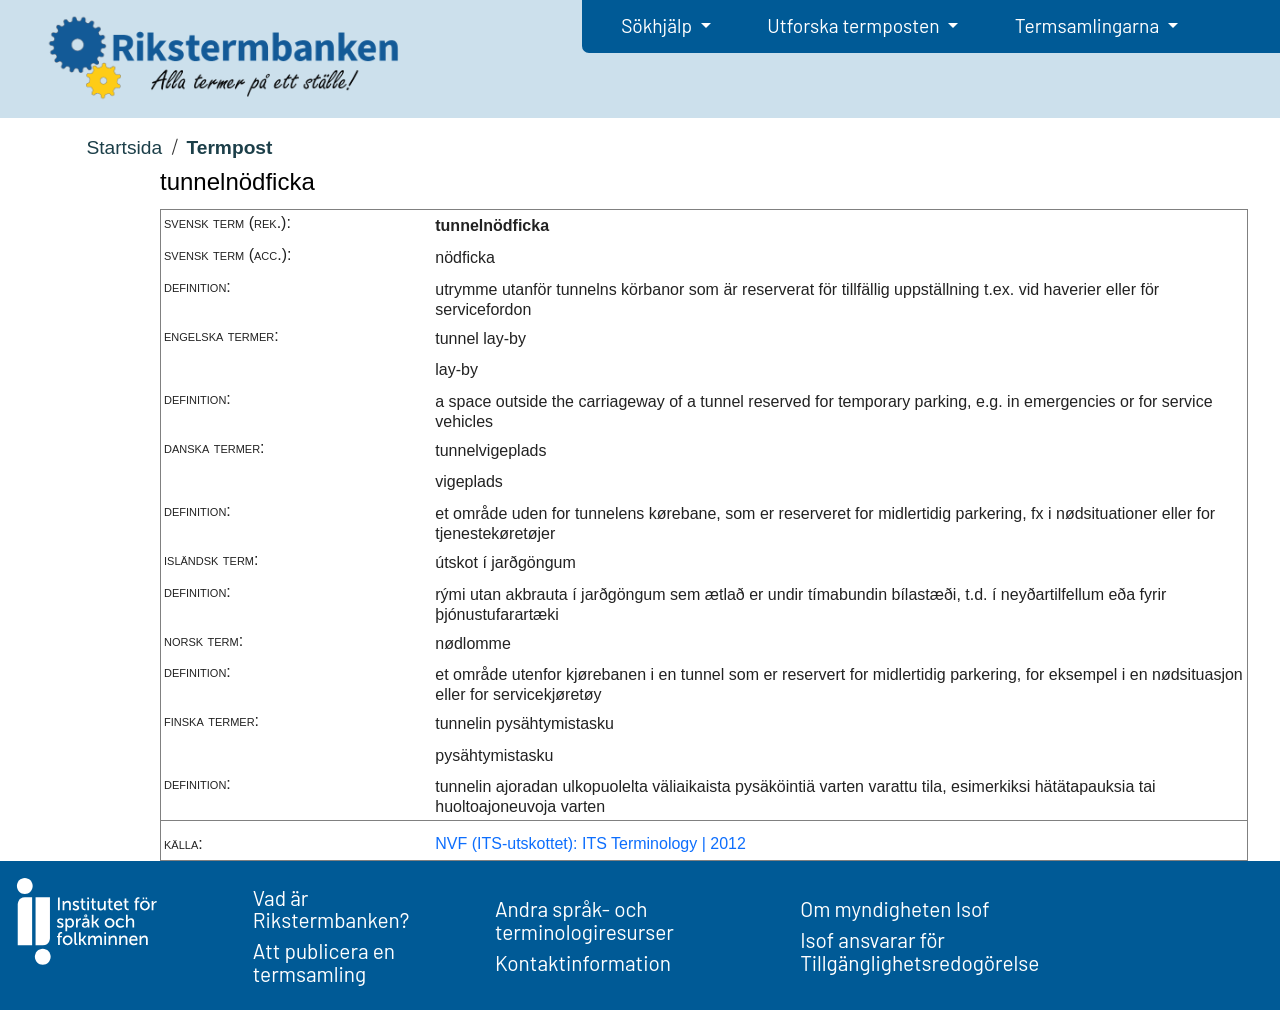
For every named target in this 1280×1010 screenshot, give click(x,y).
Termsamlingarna (1089, 25)
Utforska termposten (855, 25)
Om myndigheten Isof (894, 908)
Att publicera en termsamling (324, 962)
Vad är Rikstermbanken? (331, 909)
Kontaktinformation (583, 962)
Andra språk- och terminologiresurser (584, 920)
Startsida (124, 147)
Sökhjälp (658, 25)
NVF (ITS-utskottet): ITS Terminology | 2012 (590, 843)
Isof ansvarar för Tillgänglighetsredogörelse (919, 951)
